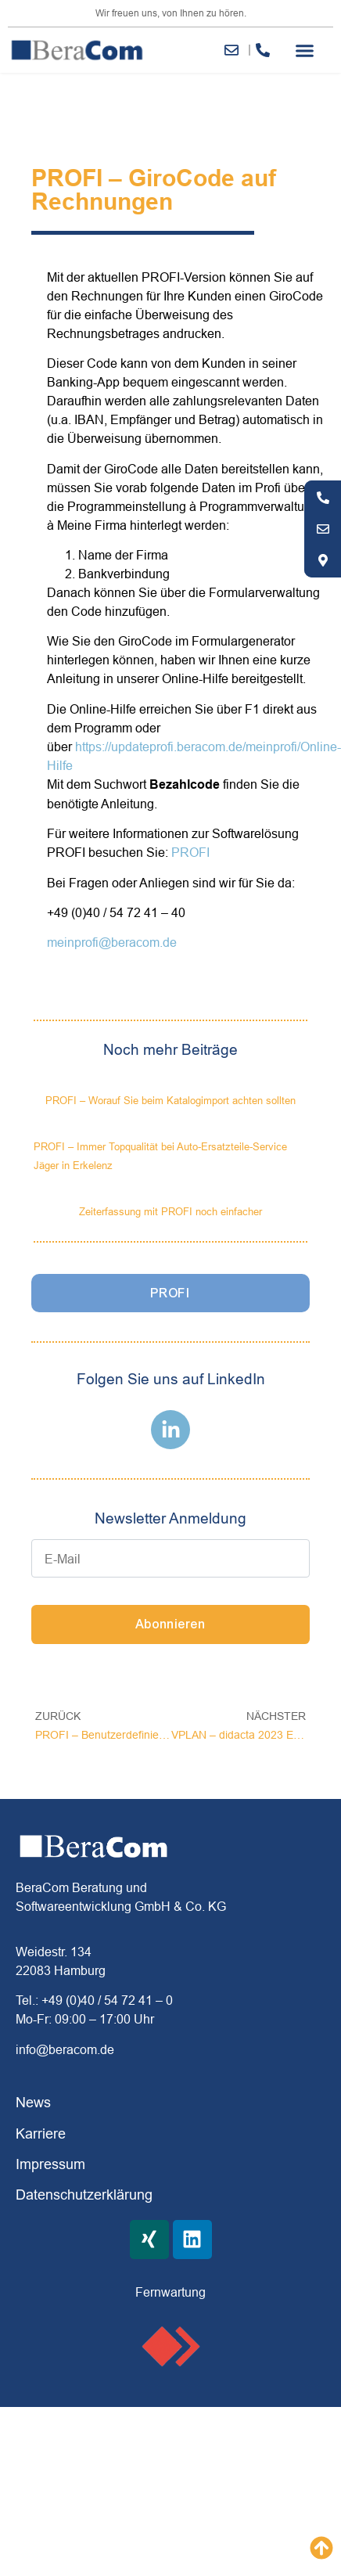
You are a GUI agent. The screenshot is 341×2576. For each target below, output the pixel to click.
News (33, 2102)
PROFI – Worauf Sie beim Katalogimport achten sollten (170, 1100)
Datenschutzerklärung (84, 2195)
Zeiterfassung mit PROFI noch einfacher (170, 1211)
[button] (305, 50)
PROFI (190, 852)
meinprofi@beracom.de (112, 942)
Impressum (50, 2164)
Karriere (41, 2133)
